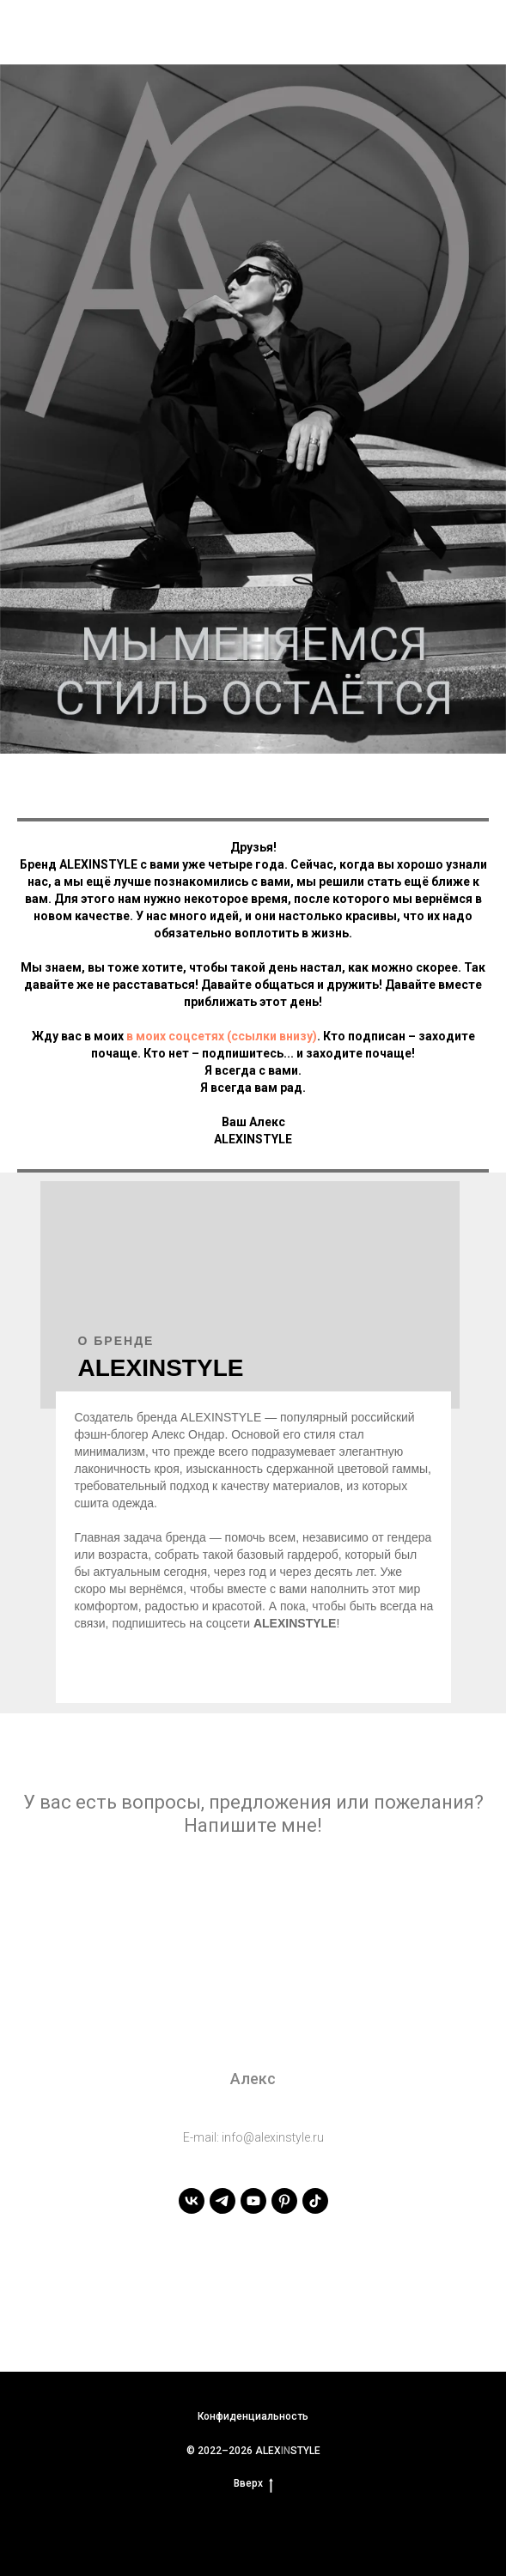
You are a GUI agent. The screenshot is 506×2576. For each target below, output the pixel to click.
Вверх (253, 2483)
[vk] (191, 2201)
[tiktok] (315, 2201)
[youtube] (253, 2201)
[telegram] (222, 2201)
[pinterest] (284, 2201)
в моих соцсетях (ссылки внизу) (221, 1036)
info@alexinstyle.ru (273, 2137)
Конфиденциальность (253, 2416)
